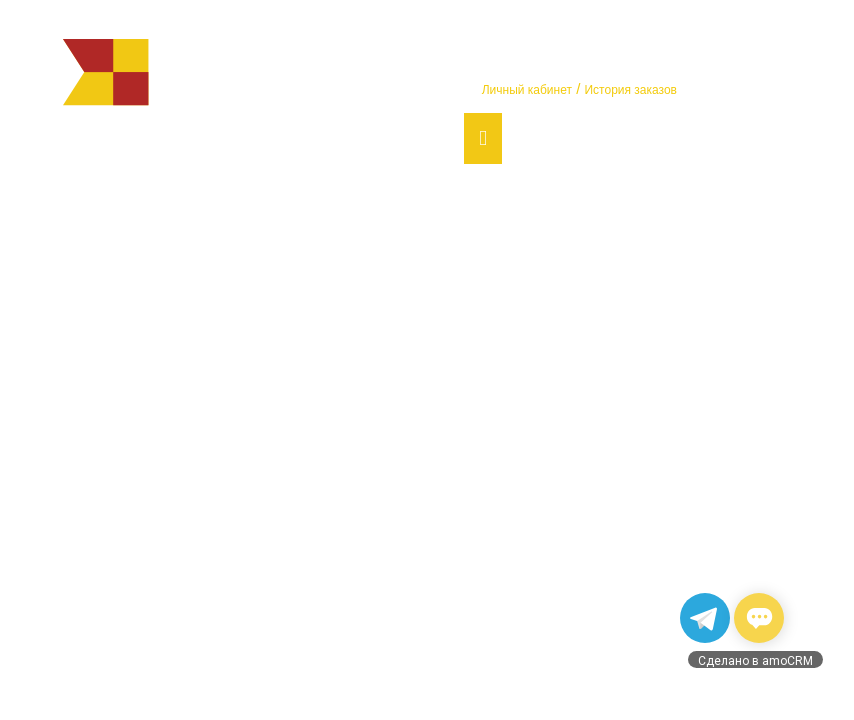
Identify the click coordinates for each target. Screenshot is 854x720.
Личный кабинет (527, 90)
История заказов (630, 90)
